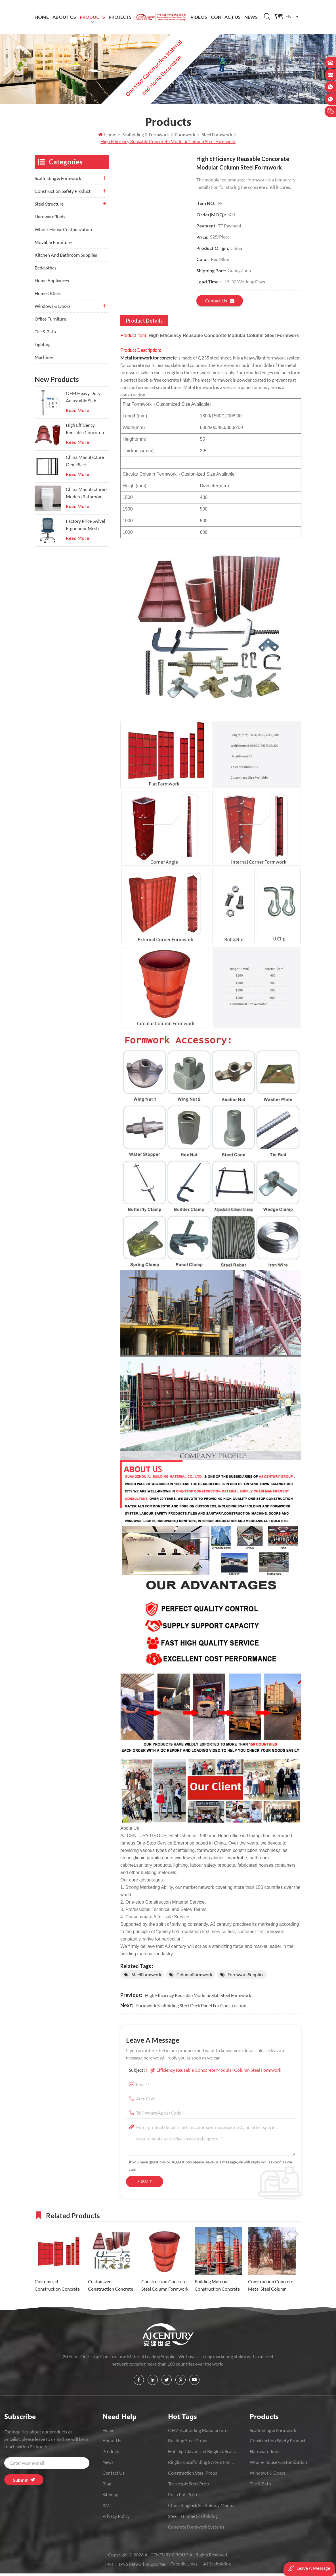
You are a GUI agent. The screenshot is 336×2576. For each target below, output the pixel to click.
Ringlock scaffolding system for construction (202, 2464)
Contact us (219, 303)
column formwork (194, 1977)
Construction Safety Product (63, 193)
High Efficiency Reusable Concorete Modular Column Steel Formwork (213, 2072)
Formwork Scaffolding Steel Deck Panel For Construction (191, 2008)
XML (107, 2507)
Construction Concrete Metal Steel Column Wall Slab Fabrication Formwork (270, 2288)
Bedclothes (45, 270)
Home (42, 17)
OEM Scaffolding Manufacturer (198, 2432)
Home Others (48, 295)
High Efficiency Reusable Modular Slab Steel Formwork (198, 1997)
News (251, 17)
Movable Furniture (53, 244)
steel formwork (146, 1977)
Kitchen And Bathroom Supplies (66, 257)
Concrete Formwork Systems (196, 2529)
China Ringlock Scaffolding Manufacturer (202, 2507)
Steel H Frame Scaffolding (193, 2518)
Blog (106, 2486)
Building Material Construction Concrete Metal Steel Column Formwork (217, 2288)
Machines (44, 359)
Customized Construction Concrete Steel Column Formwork (111, 2288)
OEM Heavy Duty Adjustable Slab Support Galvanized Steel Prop (85, 400)
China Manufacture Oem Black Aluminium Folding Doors (85, 464)
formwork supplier (246, 1977)
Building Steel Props (187, 2443)
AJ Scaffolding (217, 2566)
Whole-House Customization (63, 232)
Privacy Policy (116, 2518)
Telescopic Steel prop (188, 2486)
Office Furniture (50, 321)
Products (92, 17)
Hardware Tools (50, 219)
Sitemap (110, 2497)
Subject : (205, 2072)
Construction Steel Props (192, 2475)
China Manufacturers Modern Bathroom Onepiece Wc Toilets (87, 496)
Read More (77, 412)
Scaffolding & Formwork (58, 180)
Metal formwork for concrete (148, 360)
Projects (120, 17)
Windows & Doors (52, 308)
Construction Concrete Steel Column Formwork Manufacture (164, 2288)
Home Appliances (52, 283)
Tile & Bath (45, 334)
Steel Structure (49, 206)
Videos (198, 17)
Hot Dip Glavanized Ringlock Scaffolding (202, 2453)
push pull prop (182, 2497)
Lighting (43, 347)
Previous (288, 2217)
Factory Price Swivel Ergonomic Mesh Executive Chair (85, 528)
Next (297, 2217)
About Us (64, 17)
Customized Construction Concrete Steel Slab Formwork (57, 2288)
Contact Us (226, 17)
